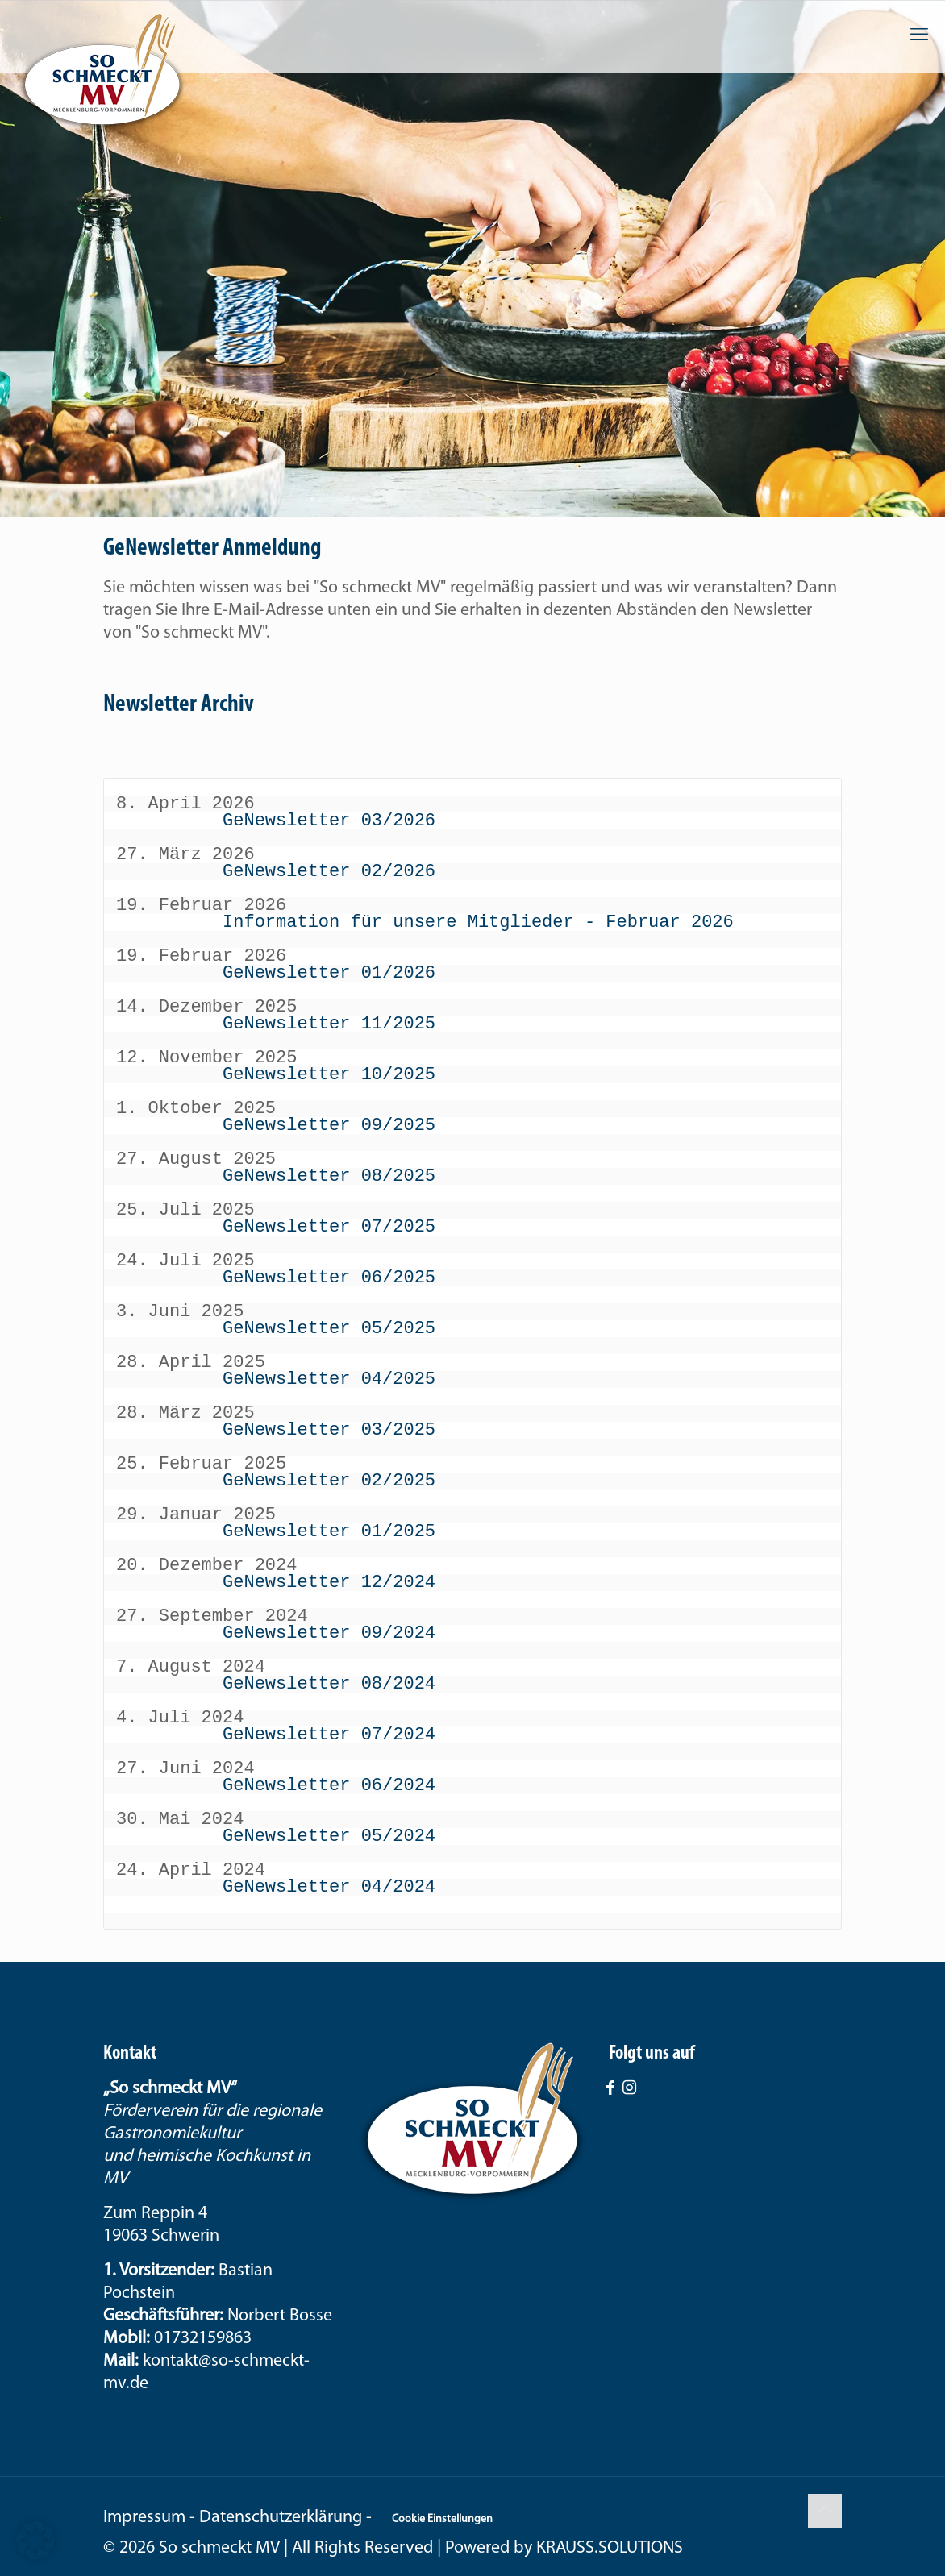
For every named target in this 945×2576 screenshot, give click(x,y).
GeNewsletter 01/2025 (329, 1531)
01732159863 (203, 2338)
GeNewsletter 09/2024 (329, 1633)
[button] (35, 2540)
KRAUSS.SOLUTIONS (609, 2548)
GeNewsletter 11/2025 (329, 1024)
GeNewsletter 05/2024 (329, 1836)
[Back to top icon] (825, 2511)
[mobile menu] (919, 36)
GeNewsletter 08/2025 (329, 1176)
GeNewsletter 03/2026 (329, 820)
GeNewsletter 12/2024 (329, 1582)
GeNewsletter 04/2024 (329, 1887)
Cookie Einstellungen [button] (442, 2519)
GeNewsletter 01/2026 (329, 973)
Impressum (144, 2517)
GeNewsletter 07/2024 (329, 1734)
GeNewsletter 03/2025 (329, 1430)
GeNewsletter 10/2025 (329, 1074)
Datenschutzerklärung (280, 2517)
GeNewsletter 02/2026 (329, 871)
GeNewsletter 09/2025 (329, 1125)
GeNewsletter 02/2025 (329, 1481)
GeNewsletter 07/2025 (329, 1227)
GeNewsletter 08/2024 (329, 1684)
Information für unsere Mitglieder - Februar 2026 (478, 922)
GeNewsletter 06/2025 (329, 1277)
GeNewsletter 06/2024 (329, 1785)
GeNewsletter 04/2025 (329, 1379)
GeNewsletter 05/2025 (329, 1328)
